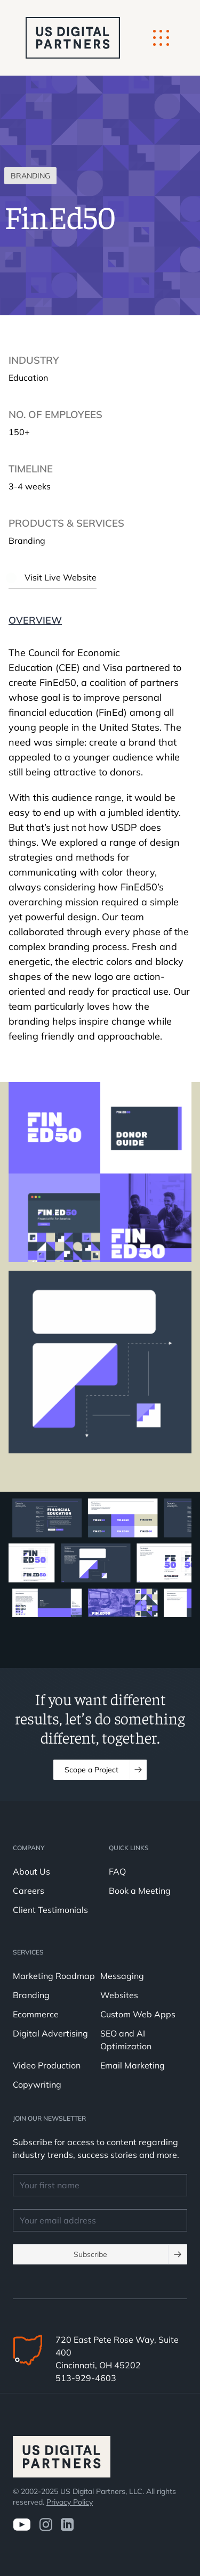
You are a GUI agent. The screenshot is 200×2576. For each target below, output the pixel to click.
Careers (28, 1890)
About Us (31, 1871)
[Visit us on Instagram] (45, 2524)
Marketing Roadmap (54, 1975)
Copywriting (37, 2084)
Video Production (47, 2065)
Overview (35, 620)
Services (28, 1952)
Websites (119, 1995)
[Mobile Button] (161, 38)
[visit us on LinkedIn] (67, 2524)
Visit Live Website (53, 577)
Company (28, 1848)
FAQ (117, 1871)
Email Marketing (132, 2065)
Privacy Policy (69, 2502)
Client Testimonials (50, 1909)
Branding (31, 1995)
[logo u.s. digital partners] (73, 38)
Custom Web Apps (137, 2014)
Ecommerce (36, 2014)
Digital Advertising (50, 2033)
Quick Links (129, 1848)
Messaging (122, 1975)
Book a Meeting (140, 1890)
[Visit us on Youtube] (21, 2524)
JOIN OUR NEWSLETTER (49, 2118)
